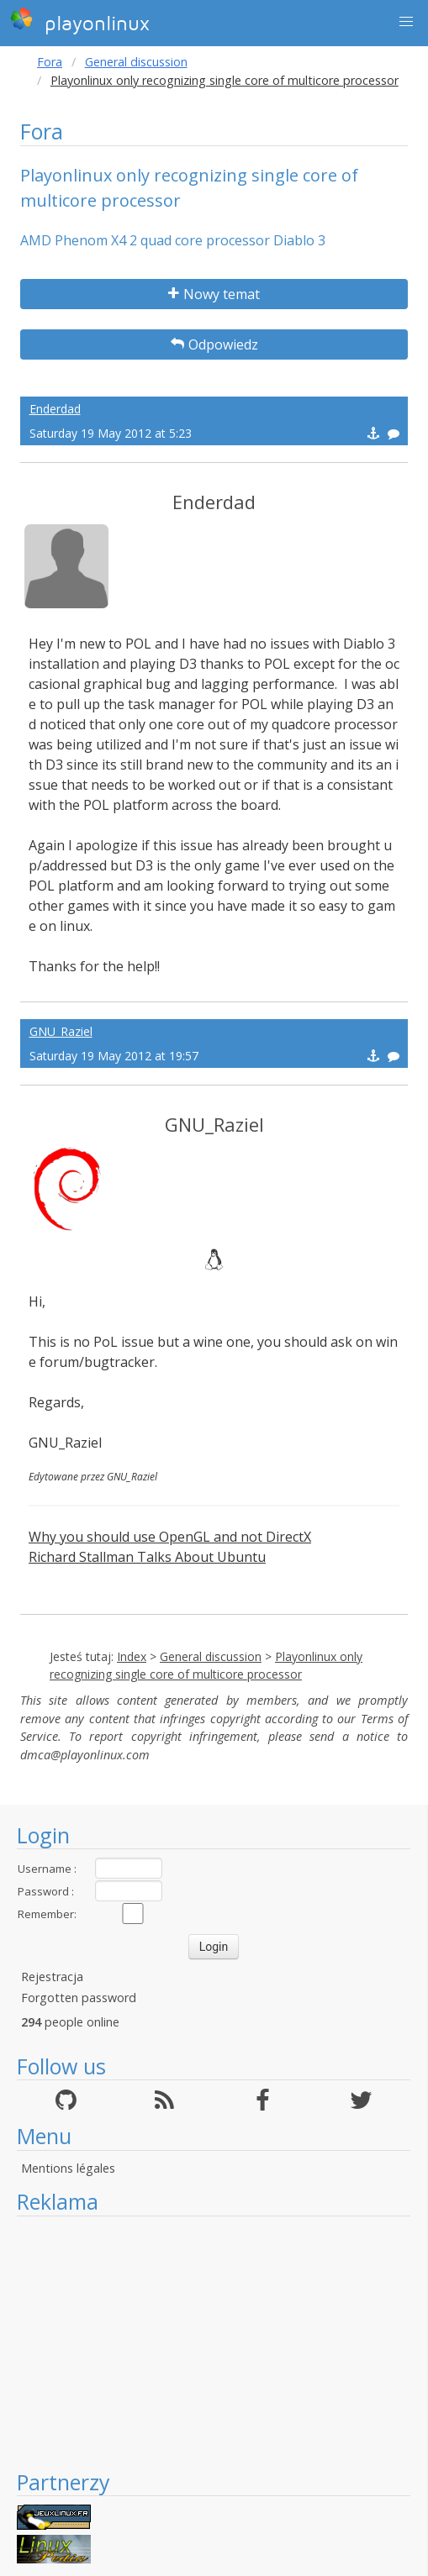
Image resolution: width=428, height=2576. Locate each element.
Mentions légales (68, 2168)
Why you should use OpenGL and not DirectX (170, 1536)
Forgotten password (78, 1998)
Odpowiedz (214, 344)
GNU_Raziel (60, 1031)
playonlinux (80, 21)
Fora (49, 62)
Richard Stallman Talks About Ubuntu (147, 1557)
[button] (406, 22)
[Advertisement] (207, 2342)
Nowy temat (214, 294)
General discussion (136, 62)
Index (131, 1656)
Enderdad (55, 409)
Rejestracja (52, 1977)
